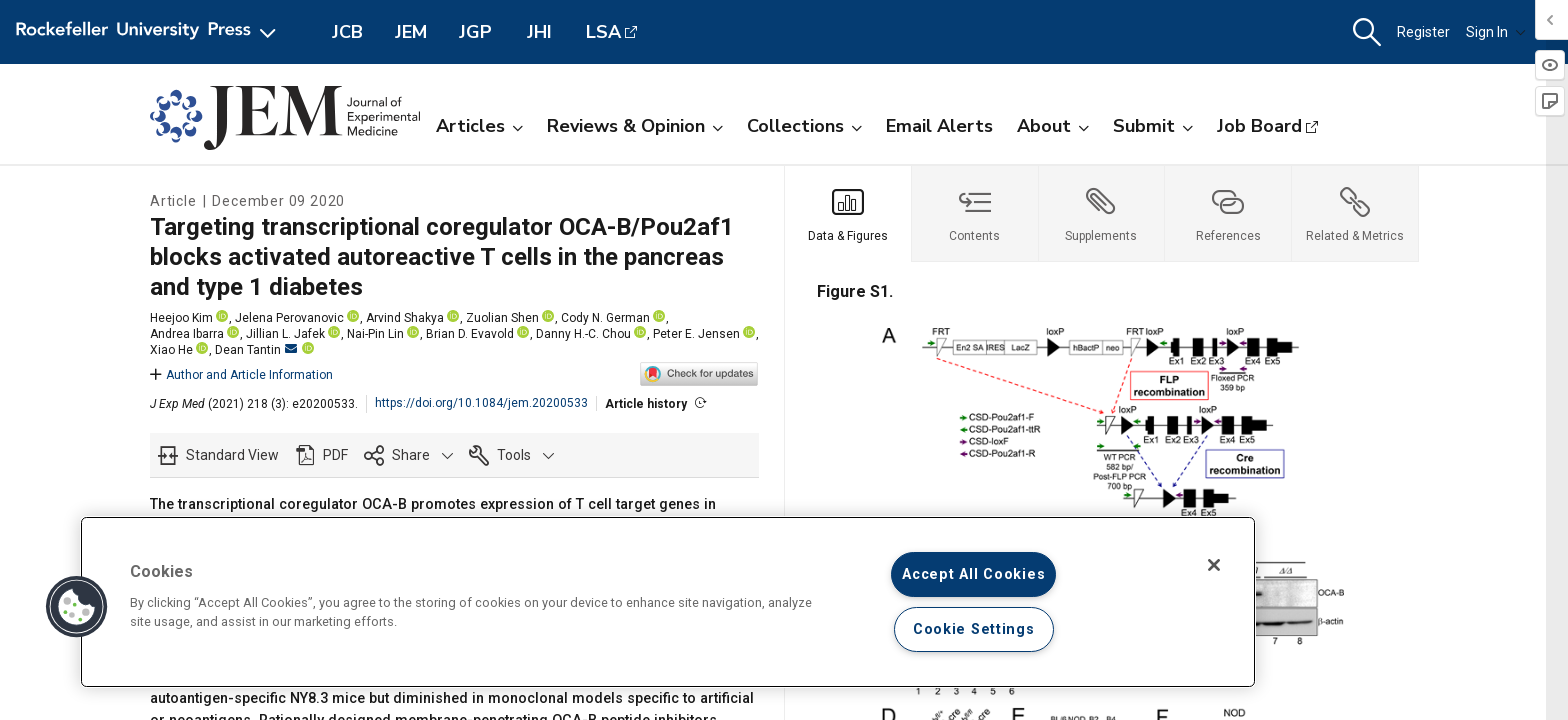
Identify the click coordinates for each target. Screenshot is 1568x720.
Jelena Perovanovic (289, 318)
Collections (804, 126)
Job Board (1259, 126)
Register (1423, 32)
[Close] (1214, 565)
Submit (1153, 126)
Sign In (1496, 32)
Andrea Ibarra (187, 334)
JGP (475, 32)
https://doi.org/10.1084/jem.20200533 (481, 403)
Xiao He (171, 350)
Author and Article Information (241, 375)
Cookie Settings (974, 629)
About (1053, 126)
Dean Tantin (256, 350)
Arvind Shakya (405, 318)
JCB (347, 32)
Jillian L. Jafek (285, 334)
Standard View (232, 455)
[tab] (848, 214)
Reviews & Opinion (635, 126)
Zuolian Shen (502, 318)
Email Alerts (939, 126)
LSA (603, 32)
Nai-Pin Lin (375, 334)
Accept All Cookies (973, 574)
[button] (1367, 32)
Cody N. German (605, 318)
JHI (539, 32)
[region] (668, 602)
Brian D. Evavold (470, 334)
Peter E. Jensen (696, 334)
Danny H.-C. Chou (583, 334)
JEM (411, 32)
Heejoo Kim (181, 318)
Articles (479, 126)
